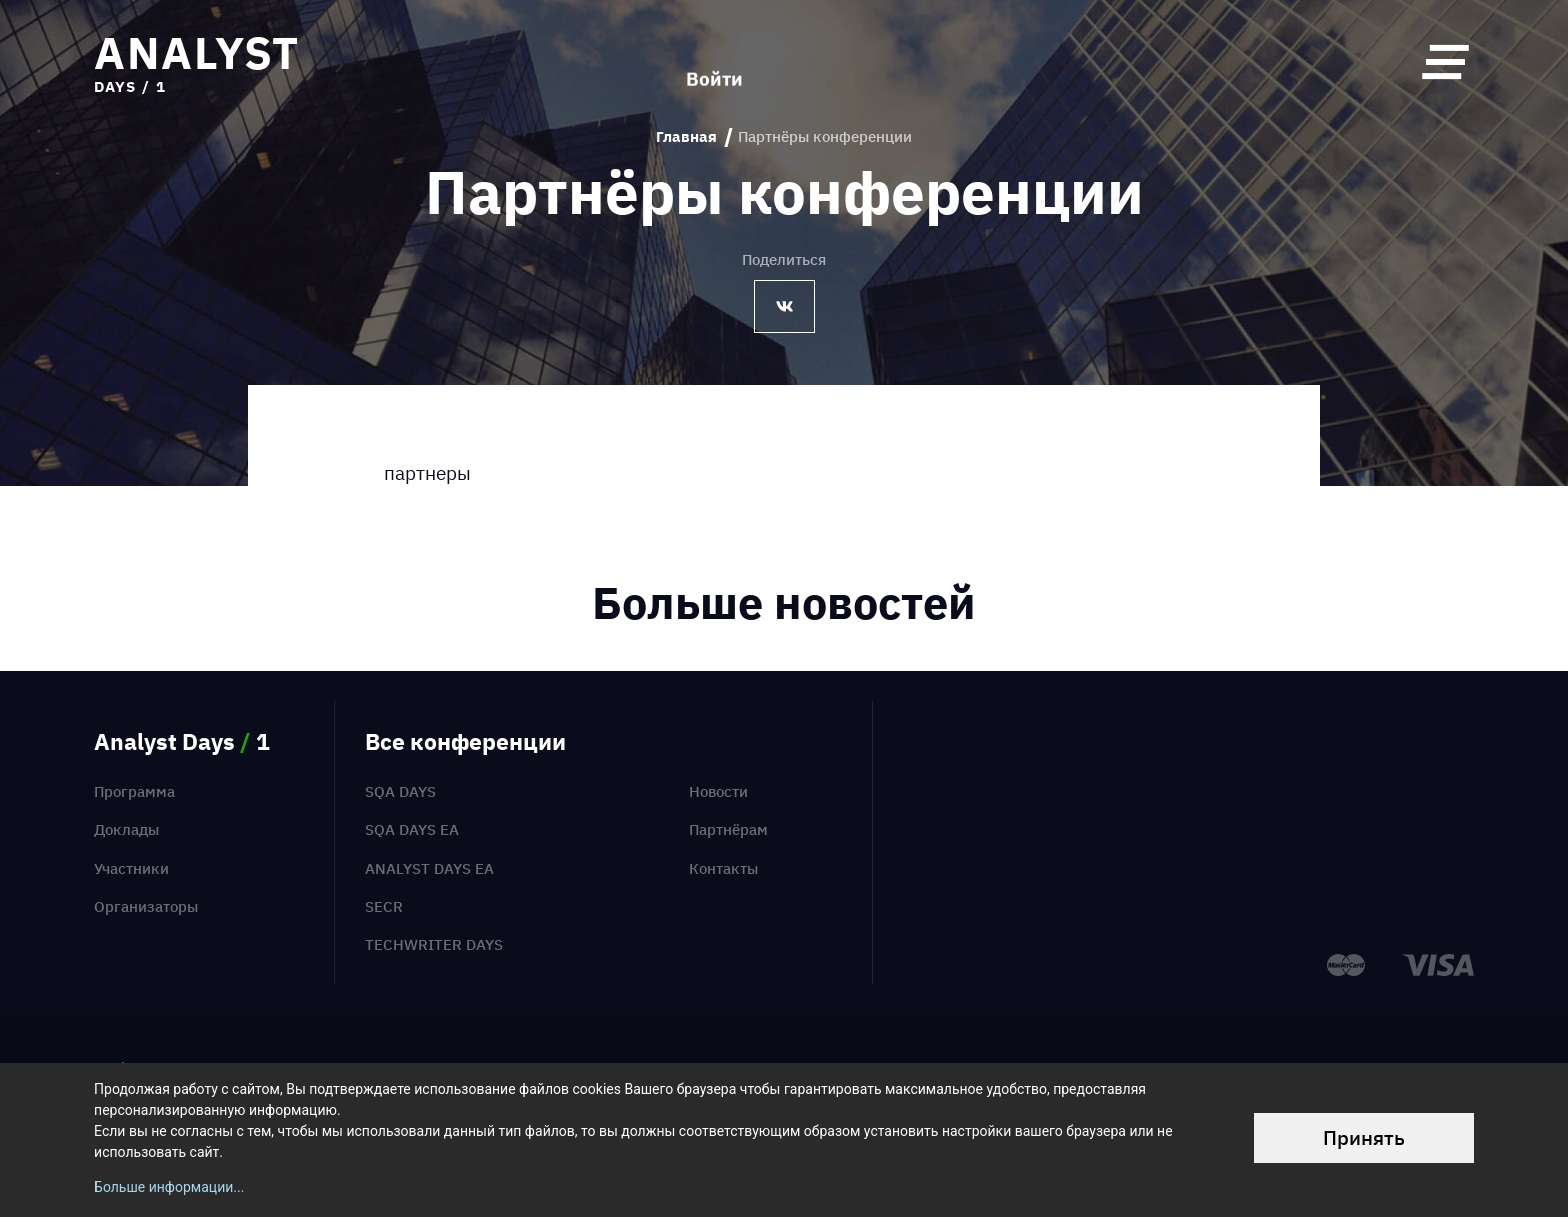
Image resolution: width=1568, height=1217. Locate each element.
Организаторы (146, 906)
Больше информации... (169, 1187)
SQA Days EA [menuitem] (412, 829)
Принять (1364, 1137)
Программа (134, 791)
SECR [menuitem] (384, 906)
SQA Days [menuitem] (400, 791)
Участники (131, 868)
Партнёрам (728, 829)
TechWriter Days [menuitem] (434, 944)
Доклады (126, 829)
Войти (714, 61)
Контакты (723, 868)
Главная (686, 137)
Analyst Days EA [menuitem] (429, 868)
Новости (718, 791)
